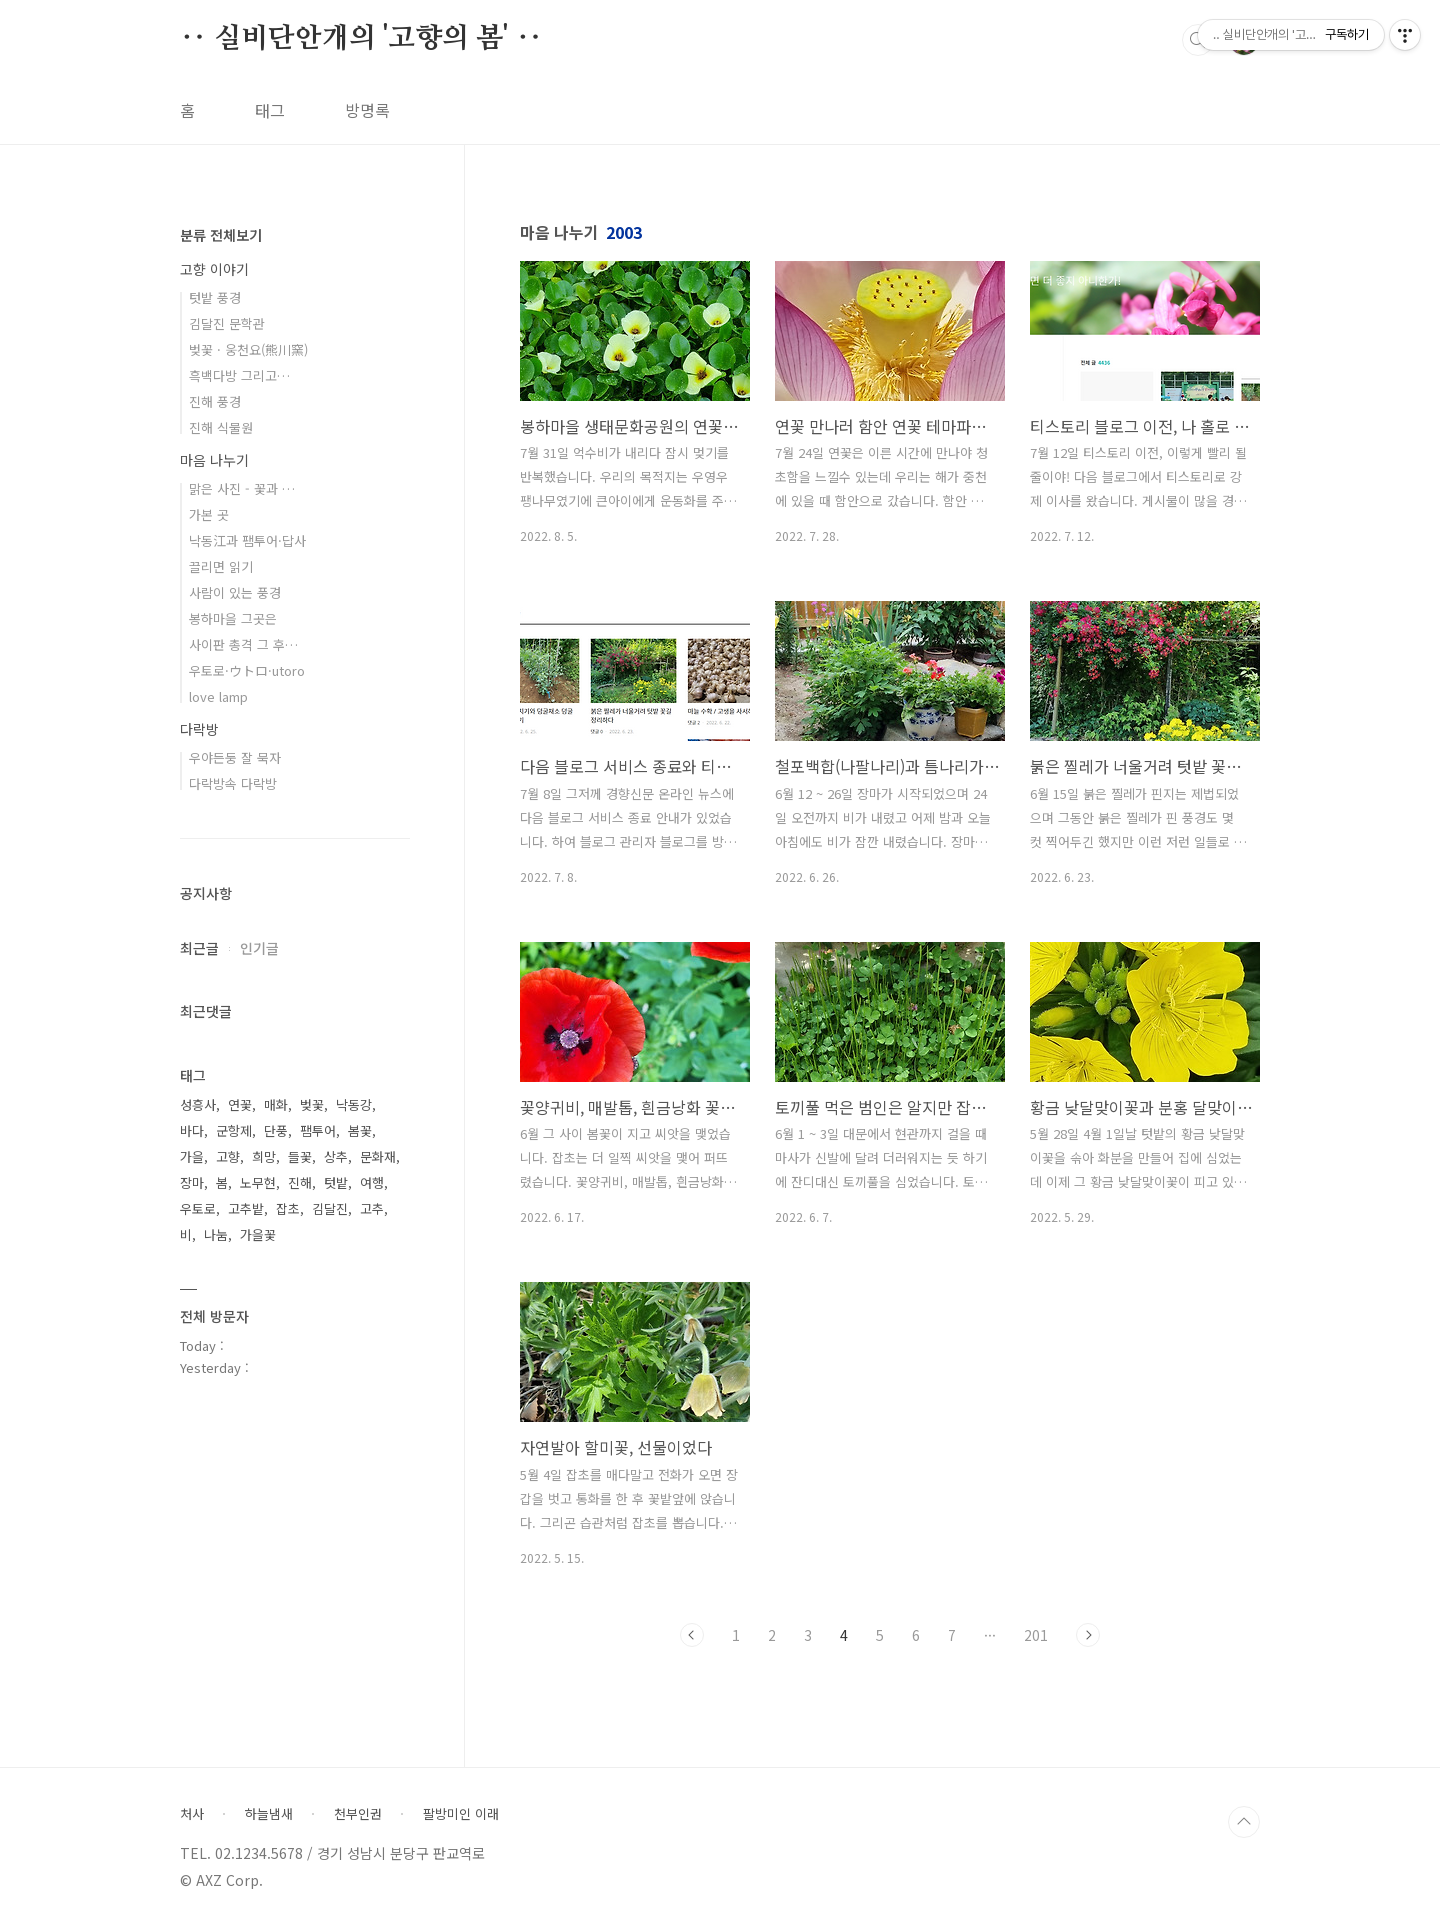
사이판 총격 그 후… (243, 644)
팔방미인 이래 (461, 1814)
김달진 (330, 1208)
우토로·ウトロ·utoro (247, 670)
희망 (264, 1156)
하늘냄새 (269, 1814)
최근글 (199, 948)
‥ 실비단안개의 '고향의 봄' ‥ (361, 39)
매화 (276, 1104)
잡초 (288, 1208)
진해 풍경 (215, 401)
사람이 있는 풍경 (235, 592)
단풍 (276, 1130)
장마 (192, 1182)
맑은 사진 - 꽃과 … (242, 488)
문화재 (378, 1156)
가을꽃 (258, 1234)
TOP (1244, 1822)
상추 (336, 1156)
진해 (300, 1182)
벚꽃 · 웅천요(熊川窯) (248, 349)
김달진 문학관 (227, 323)
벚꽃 (312, 1104)
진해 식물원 (221, 427)
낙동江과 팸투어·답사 (247, 540)
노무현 (258, 1182)
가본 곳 (209, 514)
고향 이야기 (214, 269)
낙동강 (354, 1104)
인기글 (259, 948)
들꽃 (300, 1156)
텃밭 (336, 1182)
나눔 (216, 1234)
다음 (1088, 1635)
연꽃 (240, 1104)
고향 (228, 1156)
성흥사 (198, 1104)
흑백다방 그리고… (239, 375)
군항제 (234, 1130)
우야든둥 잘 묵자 (235, 757)
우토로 (198, 1208)
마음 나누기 (214, 460)
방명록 (367, 110)
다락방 (199, 729)
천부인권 (358, 1814)
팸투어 (318, 1130)
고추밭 (246, 1208)
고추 (372, 1208)
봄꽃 (360, 1130)
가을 (192, 1156)
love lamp (218, 696)
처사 (192, 1814)
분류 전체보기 (221, 235)
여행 (372, 1182)
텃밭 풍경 (215, 297)
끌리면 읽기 (221, 566)
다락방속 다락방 (233, 783)
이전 (692, 1635)
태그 (270, 110)
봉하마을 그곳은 (233, 618)
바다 (192, 1130)
